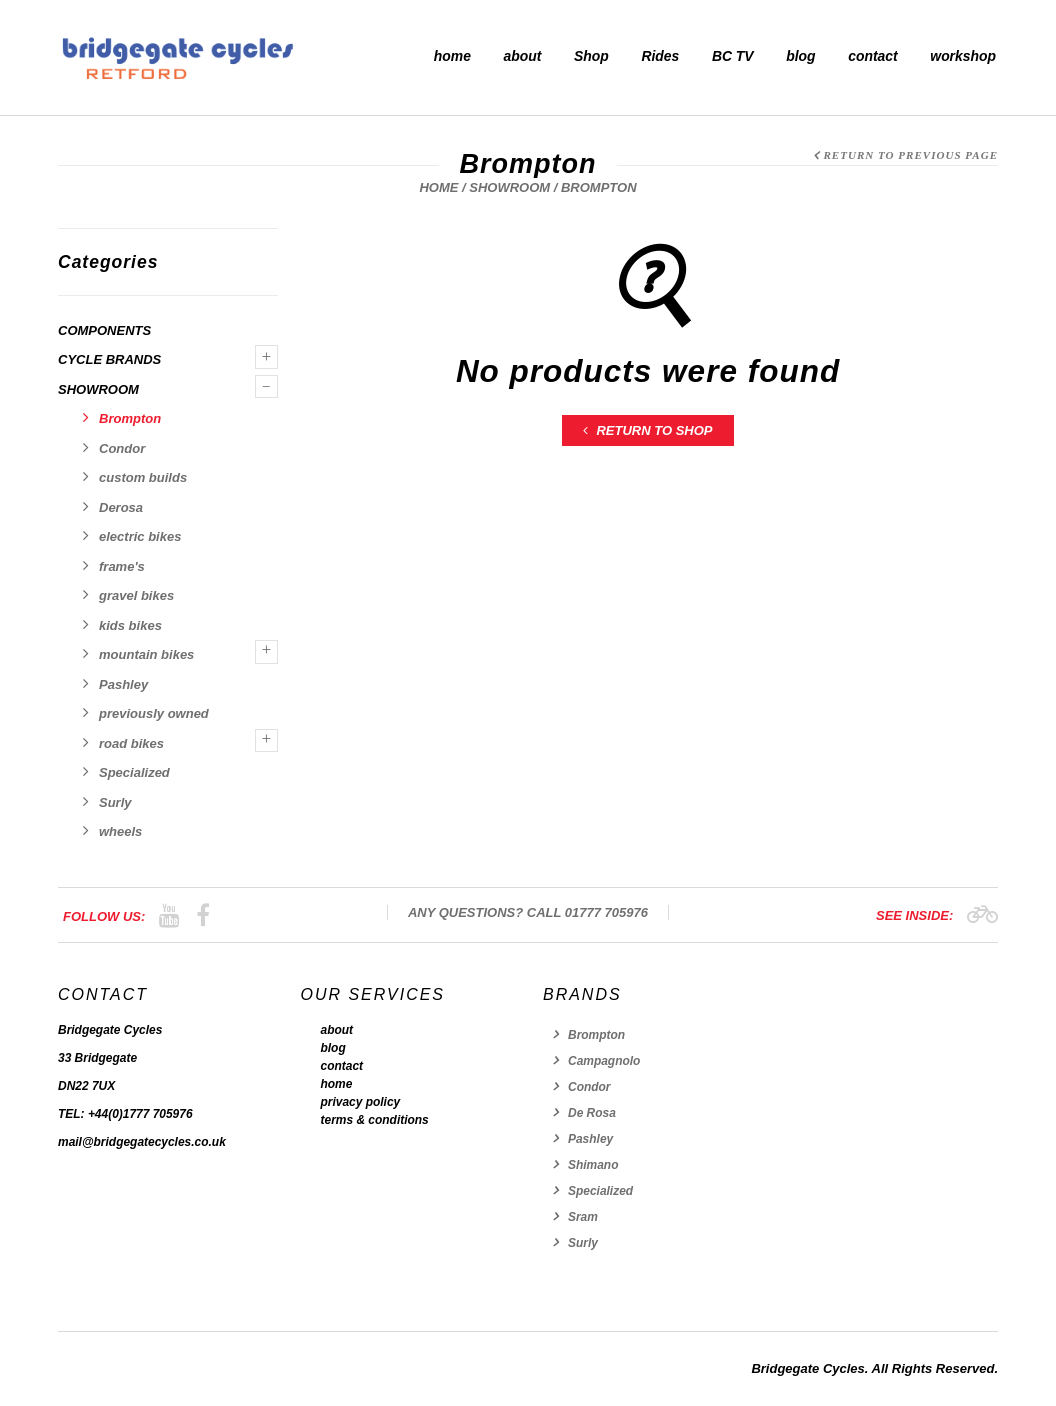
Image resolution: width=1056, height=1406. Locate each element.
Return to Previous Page (910, 155)
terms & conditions (375, 1120)
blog (800, 56)
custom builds (143, 477)
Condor (122, 448)
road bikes (131, 743)
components (104, 330)
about (523, 56)
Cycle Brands (109, 359)
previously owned (154, 713)
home (452, 56)
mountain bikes (146, 654)
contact (872, 56)
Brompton (130, 418)
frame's (122, 566)
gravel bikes (136, 595)
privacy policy (361, 1102)
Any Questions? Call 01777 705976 (528, 912)
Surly (115, 802)
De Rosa (592, 1113)
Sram (583, 1217)
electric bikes (140, 536)
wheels (120, 831)
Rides (660, 56)
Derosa (121, 507)
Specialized (134, 772)
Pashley (123, 684)
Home (438, 187)
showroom (509, 187)
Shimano (593, 1165)
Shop (591, 56)
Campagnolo (604, 1061)
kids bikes (130, 625)
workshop (963, 56)
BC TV (733, 56)
